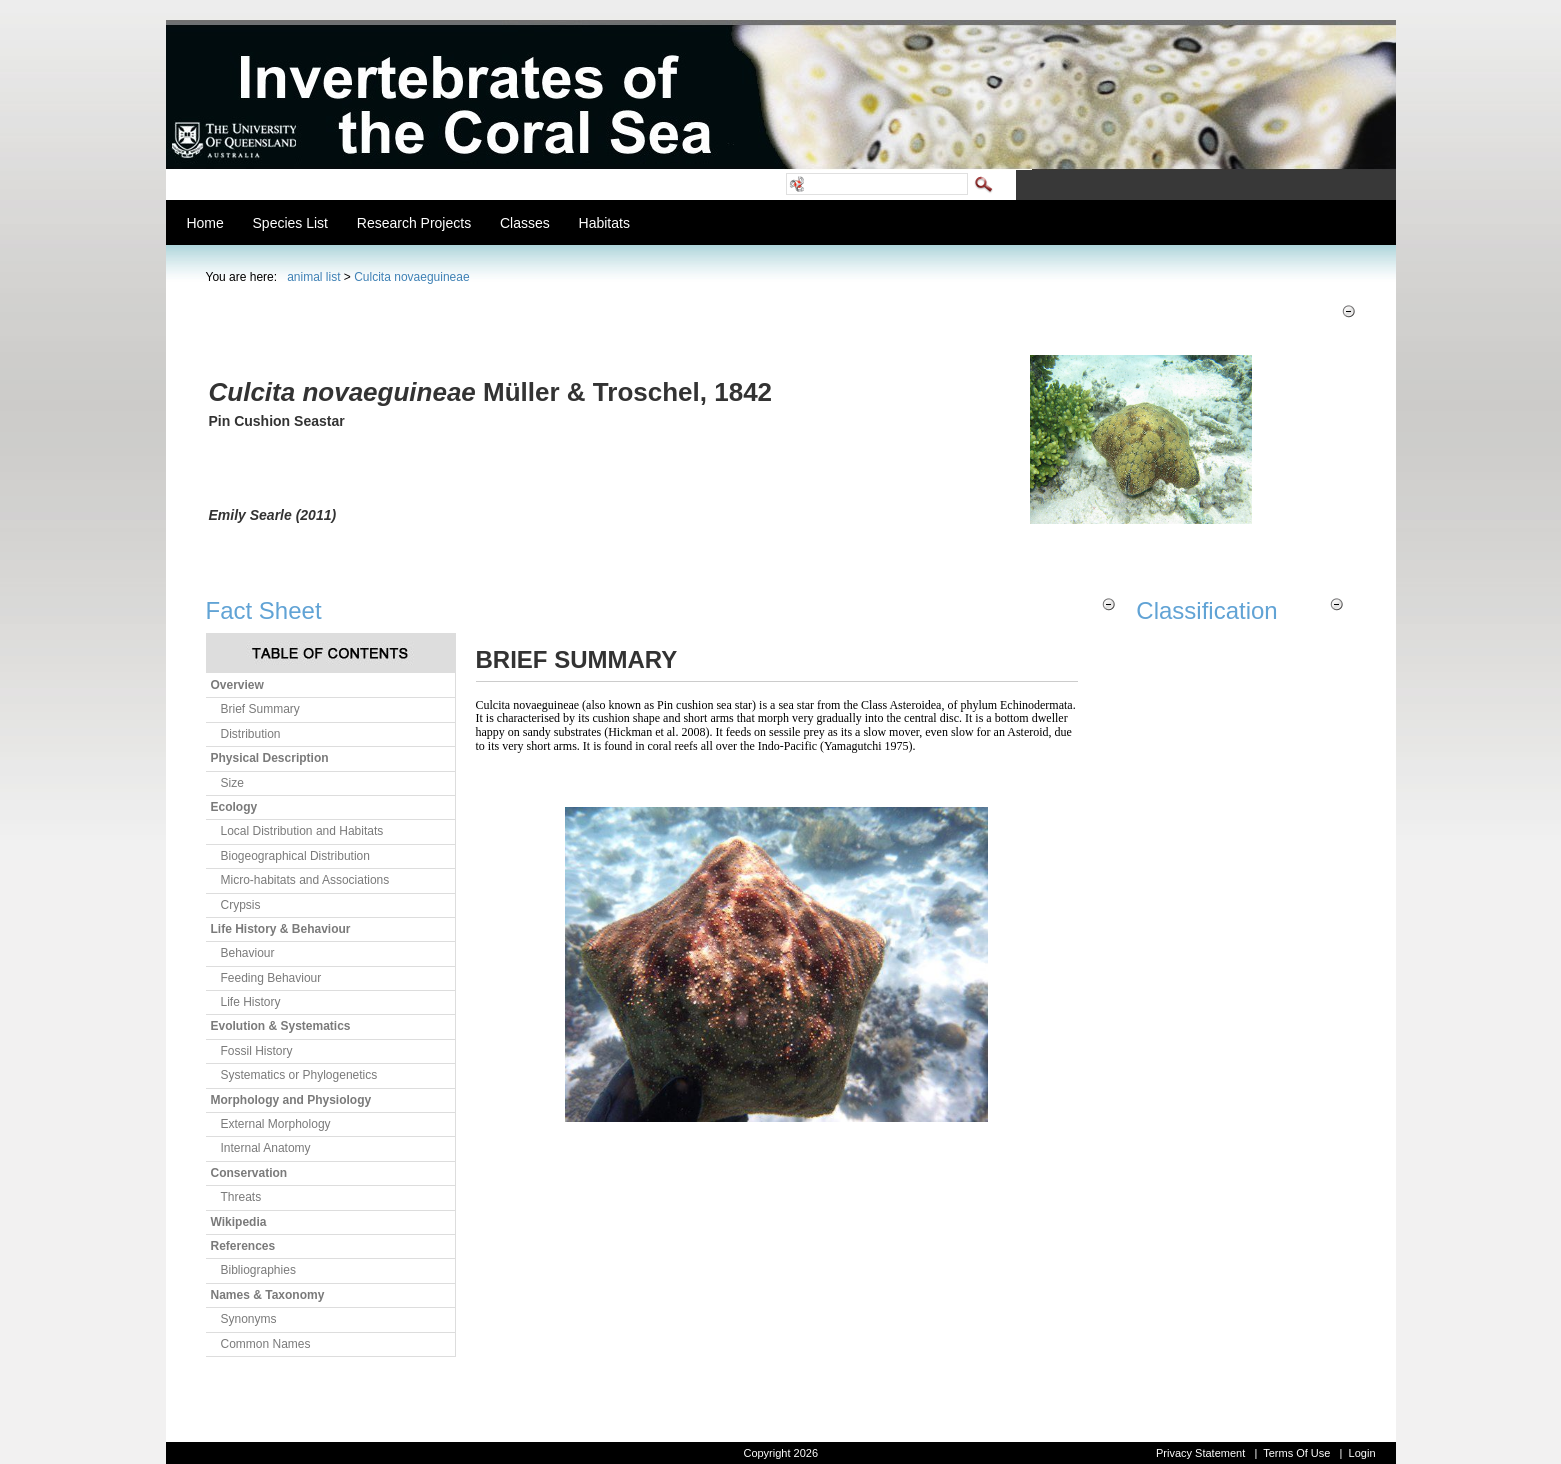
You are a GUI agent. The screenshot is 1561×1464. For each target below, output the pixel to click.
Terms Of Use (1296, 1453)
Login (1362, 1453)
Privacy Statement (1200, 1453)
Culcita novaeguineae (411, 277)
